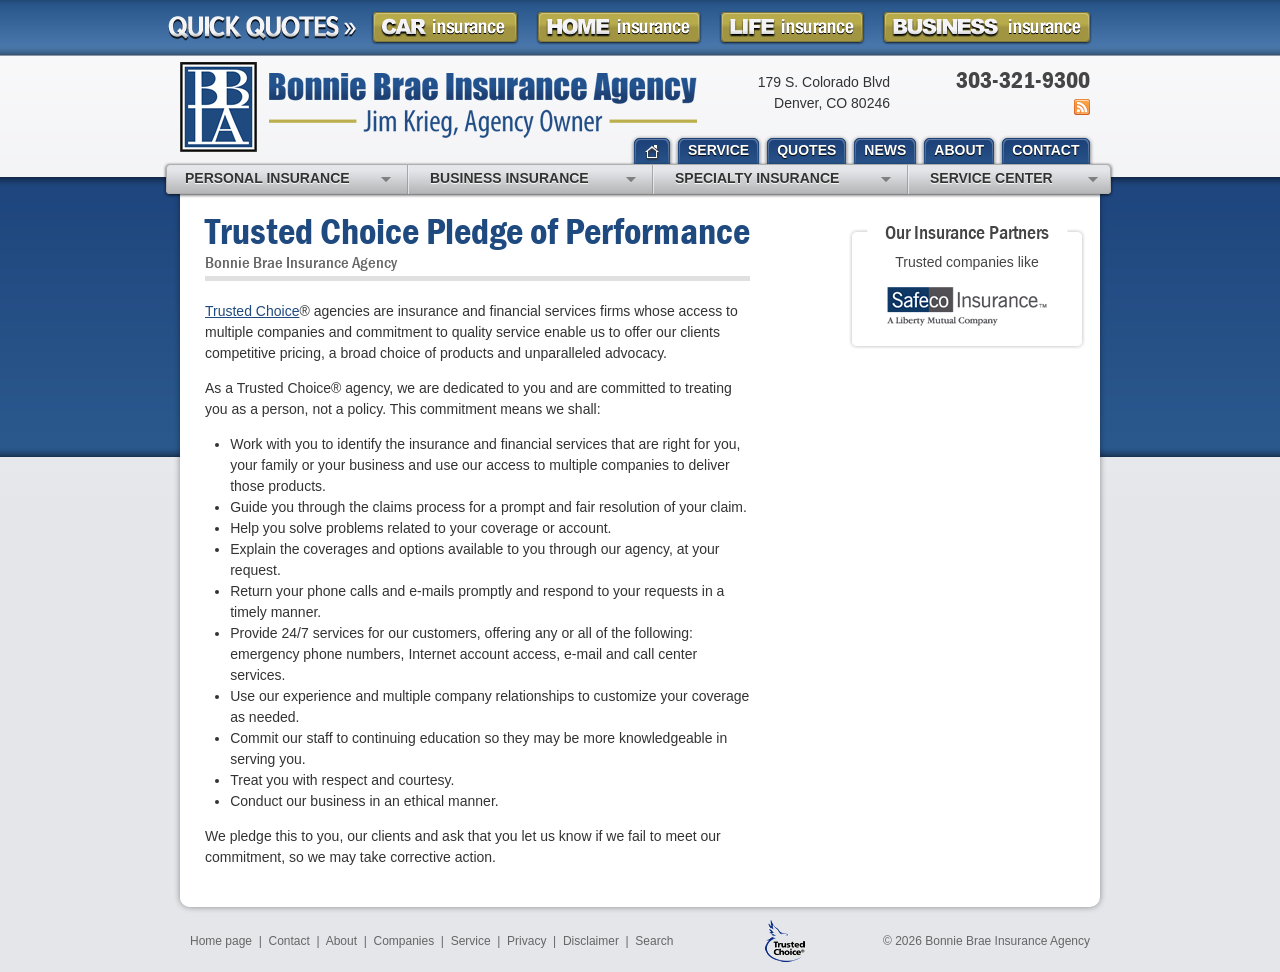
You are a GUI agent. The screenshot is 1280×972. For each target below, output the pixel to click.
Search (654, 941)
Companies (403, 941)
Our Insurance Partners (967, 231)
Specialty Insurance (783, 180)
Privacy (526, 941)
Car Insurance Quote (445, 27)
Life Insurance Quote (792, 27)
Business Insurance (533, 180)
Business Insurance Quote (987, 27)
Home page (221, 941)
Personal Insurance (288, 180)
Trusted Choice (252, 311)
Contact (289, 941)
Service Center (1014, 180)
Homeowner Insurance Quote (619, 27)
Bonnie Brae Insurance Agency (438, 107)
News (1080, 107)
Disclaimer (591, 941)
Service (471, 941)
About (341, 941)
